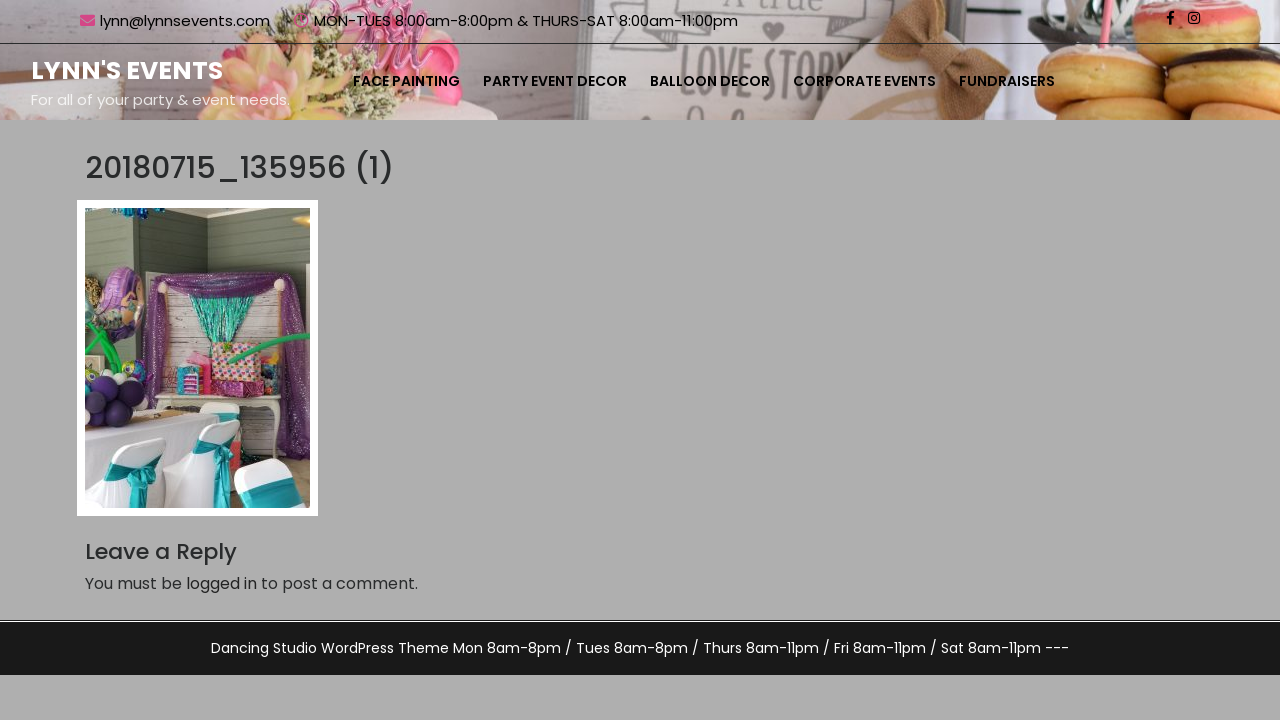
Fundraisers (1007, 81)
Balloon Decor (710, 81)
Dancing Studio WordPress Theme (330, 648)
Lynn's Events (127, 70)
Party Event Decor (555, 81)
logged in (221, 583)
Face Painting (406, 81)
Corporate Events (864, 81)
